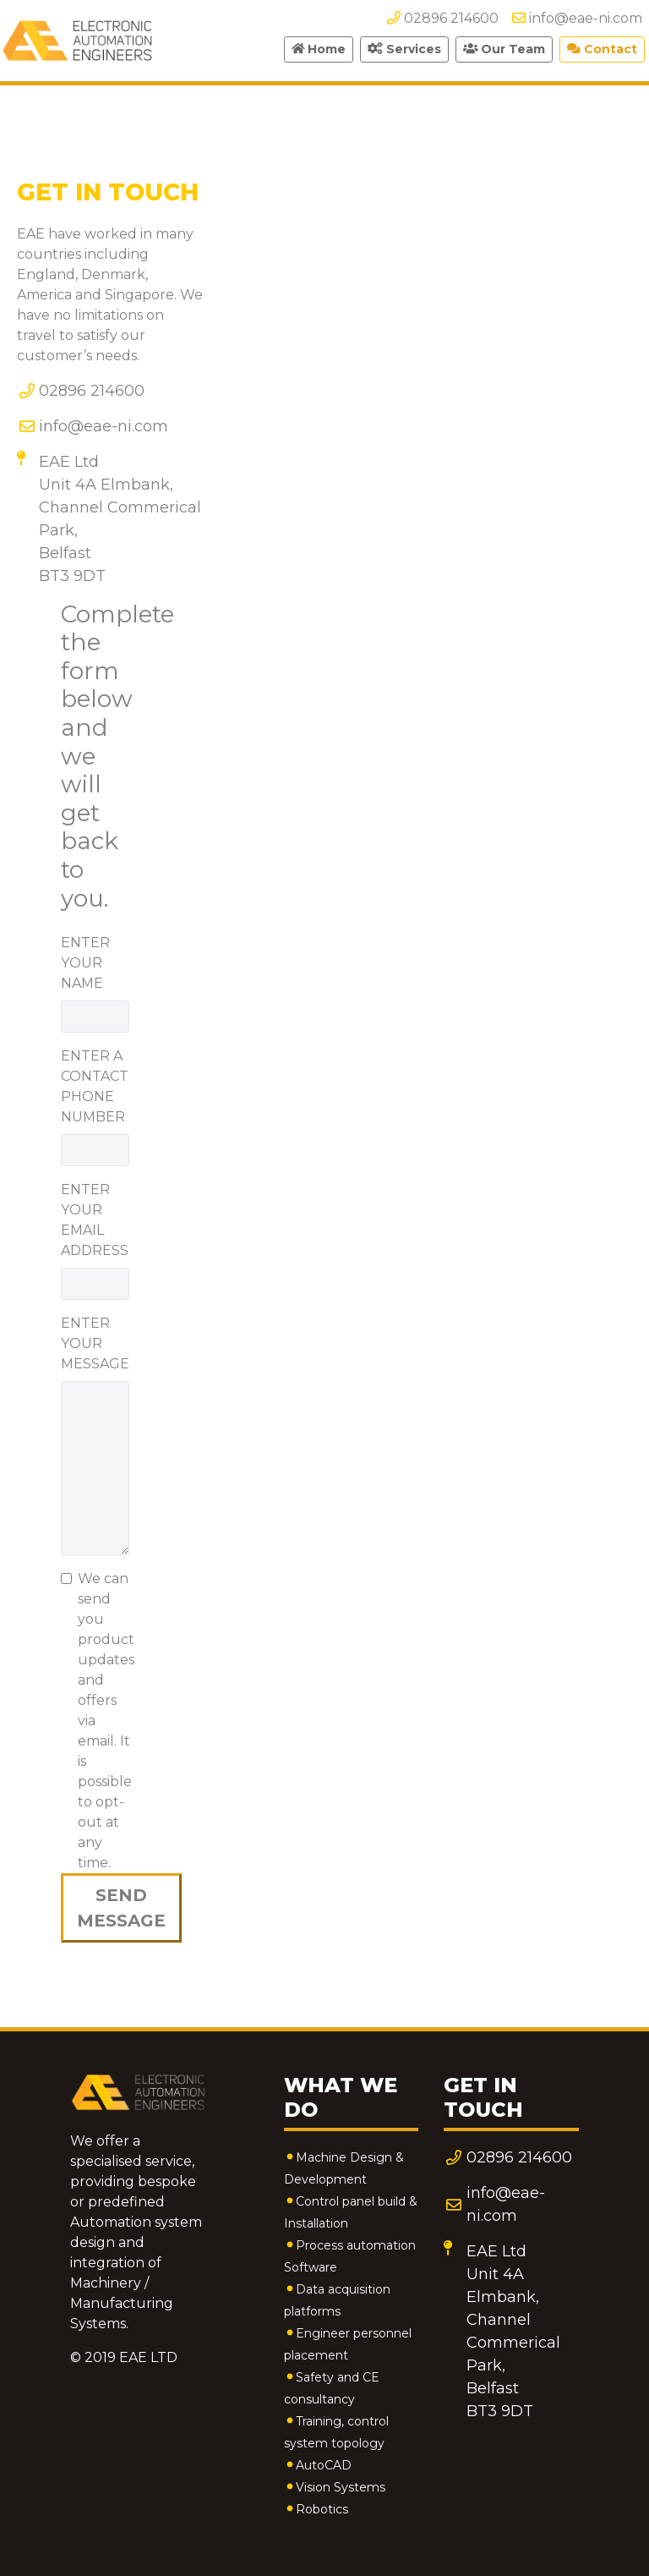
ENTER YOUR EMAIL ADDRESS (94, 1219)
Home (319, 49)
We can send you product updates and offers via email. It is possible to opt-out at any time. (106, 1720)
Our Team (504, 49)
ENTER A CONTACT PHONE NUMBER (94, 1086)
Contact (602, 49)
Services (404, 49)
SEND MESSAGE (121, 1908)
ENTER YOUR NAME (85, 962)
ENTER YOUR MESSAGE (95, 1343)
